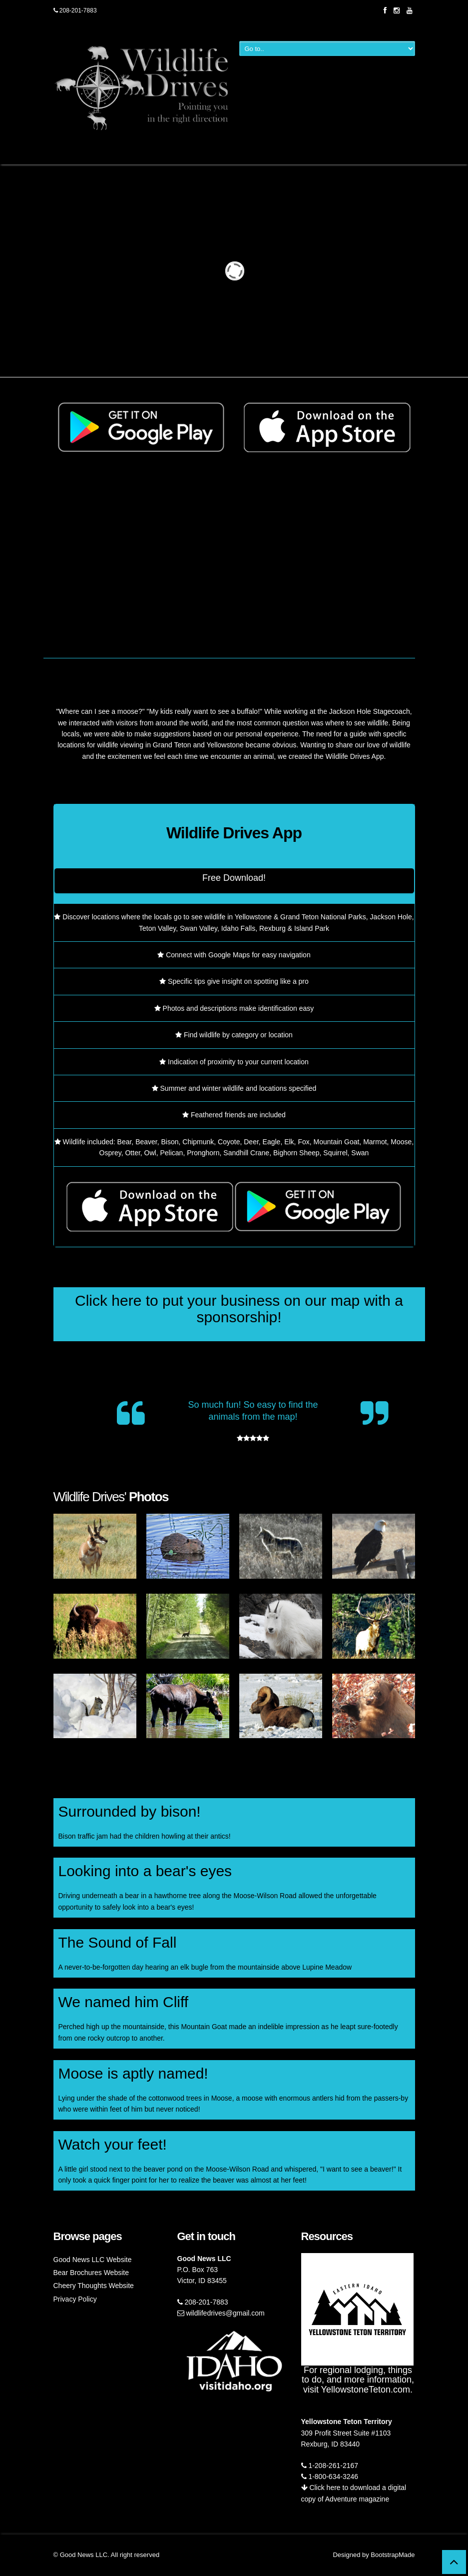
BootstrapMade (393, 2555)
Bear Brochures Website (91, 2273)
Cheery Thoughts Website (93, 2286)
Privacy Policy (75, 2299)
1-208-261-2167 (330, 2466)
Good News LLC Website (92, 2260)
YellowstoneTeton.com (365, 2390)
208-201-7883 (75, 10)
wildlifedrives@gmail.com (221, 2313)
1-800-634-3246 (330, 2477)
